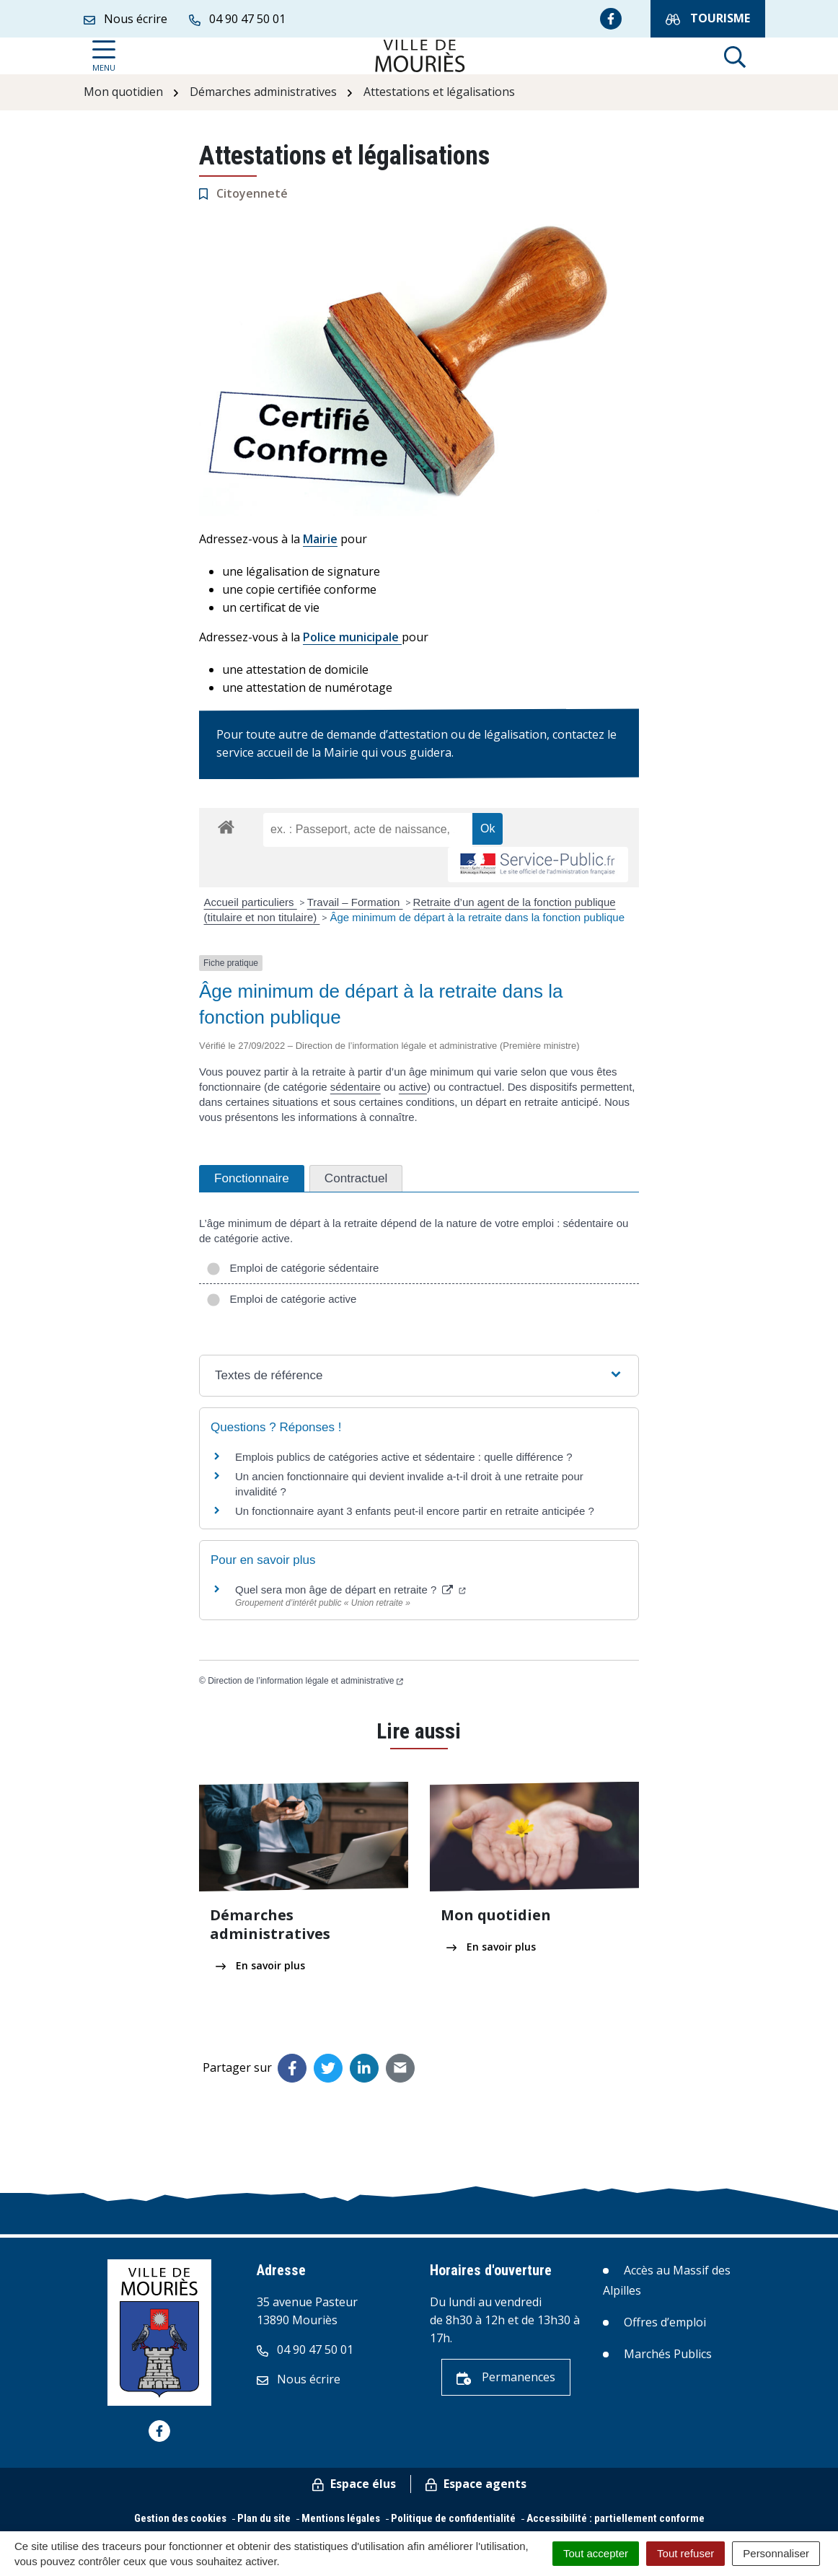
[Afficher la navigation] (104, 56)
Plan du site (264, 2518)
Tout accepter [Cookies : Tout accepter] (595, 2553)
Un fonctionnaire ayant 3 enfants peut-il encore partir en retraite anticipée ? (414, 1511)
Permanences (506, 2377)
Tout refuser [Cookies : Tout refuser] (685, 2553)
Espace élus (354, 2484)
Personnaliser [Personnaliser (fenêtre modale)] (776, 2553)
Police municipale (352, 637)
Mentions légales (340, 2518)
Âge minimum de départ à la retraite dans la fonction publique (477, 917)
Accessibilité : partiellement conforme (615, 2518)
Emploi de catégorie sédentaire (292, 1268)
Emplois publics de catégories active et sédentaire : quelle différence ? (404, 1457)
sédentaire (355, 1087)
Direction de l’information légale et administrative (305, 1681)
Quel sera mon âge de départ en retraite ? (350, 1589)
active (413, 1087)
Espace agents (475, 2484)
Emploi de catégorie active (281, 1299)
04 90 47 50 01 (305, 2349)
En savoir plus (260, 1965)
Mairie (320, 539)
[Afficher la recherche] (734, 56)
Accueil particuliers (250, 902)
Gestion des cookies (180, 2518)
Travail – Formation (355, 902)
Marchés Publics (668, 2354)
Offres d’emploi (665, 2322)
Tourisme (708, 18)
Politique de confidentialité (453, 2518)
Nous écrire (298, 2379)
